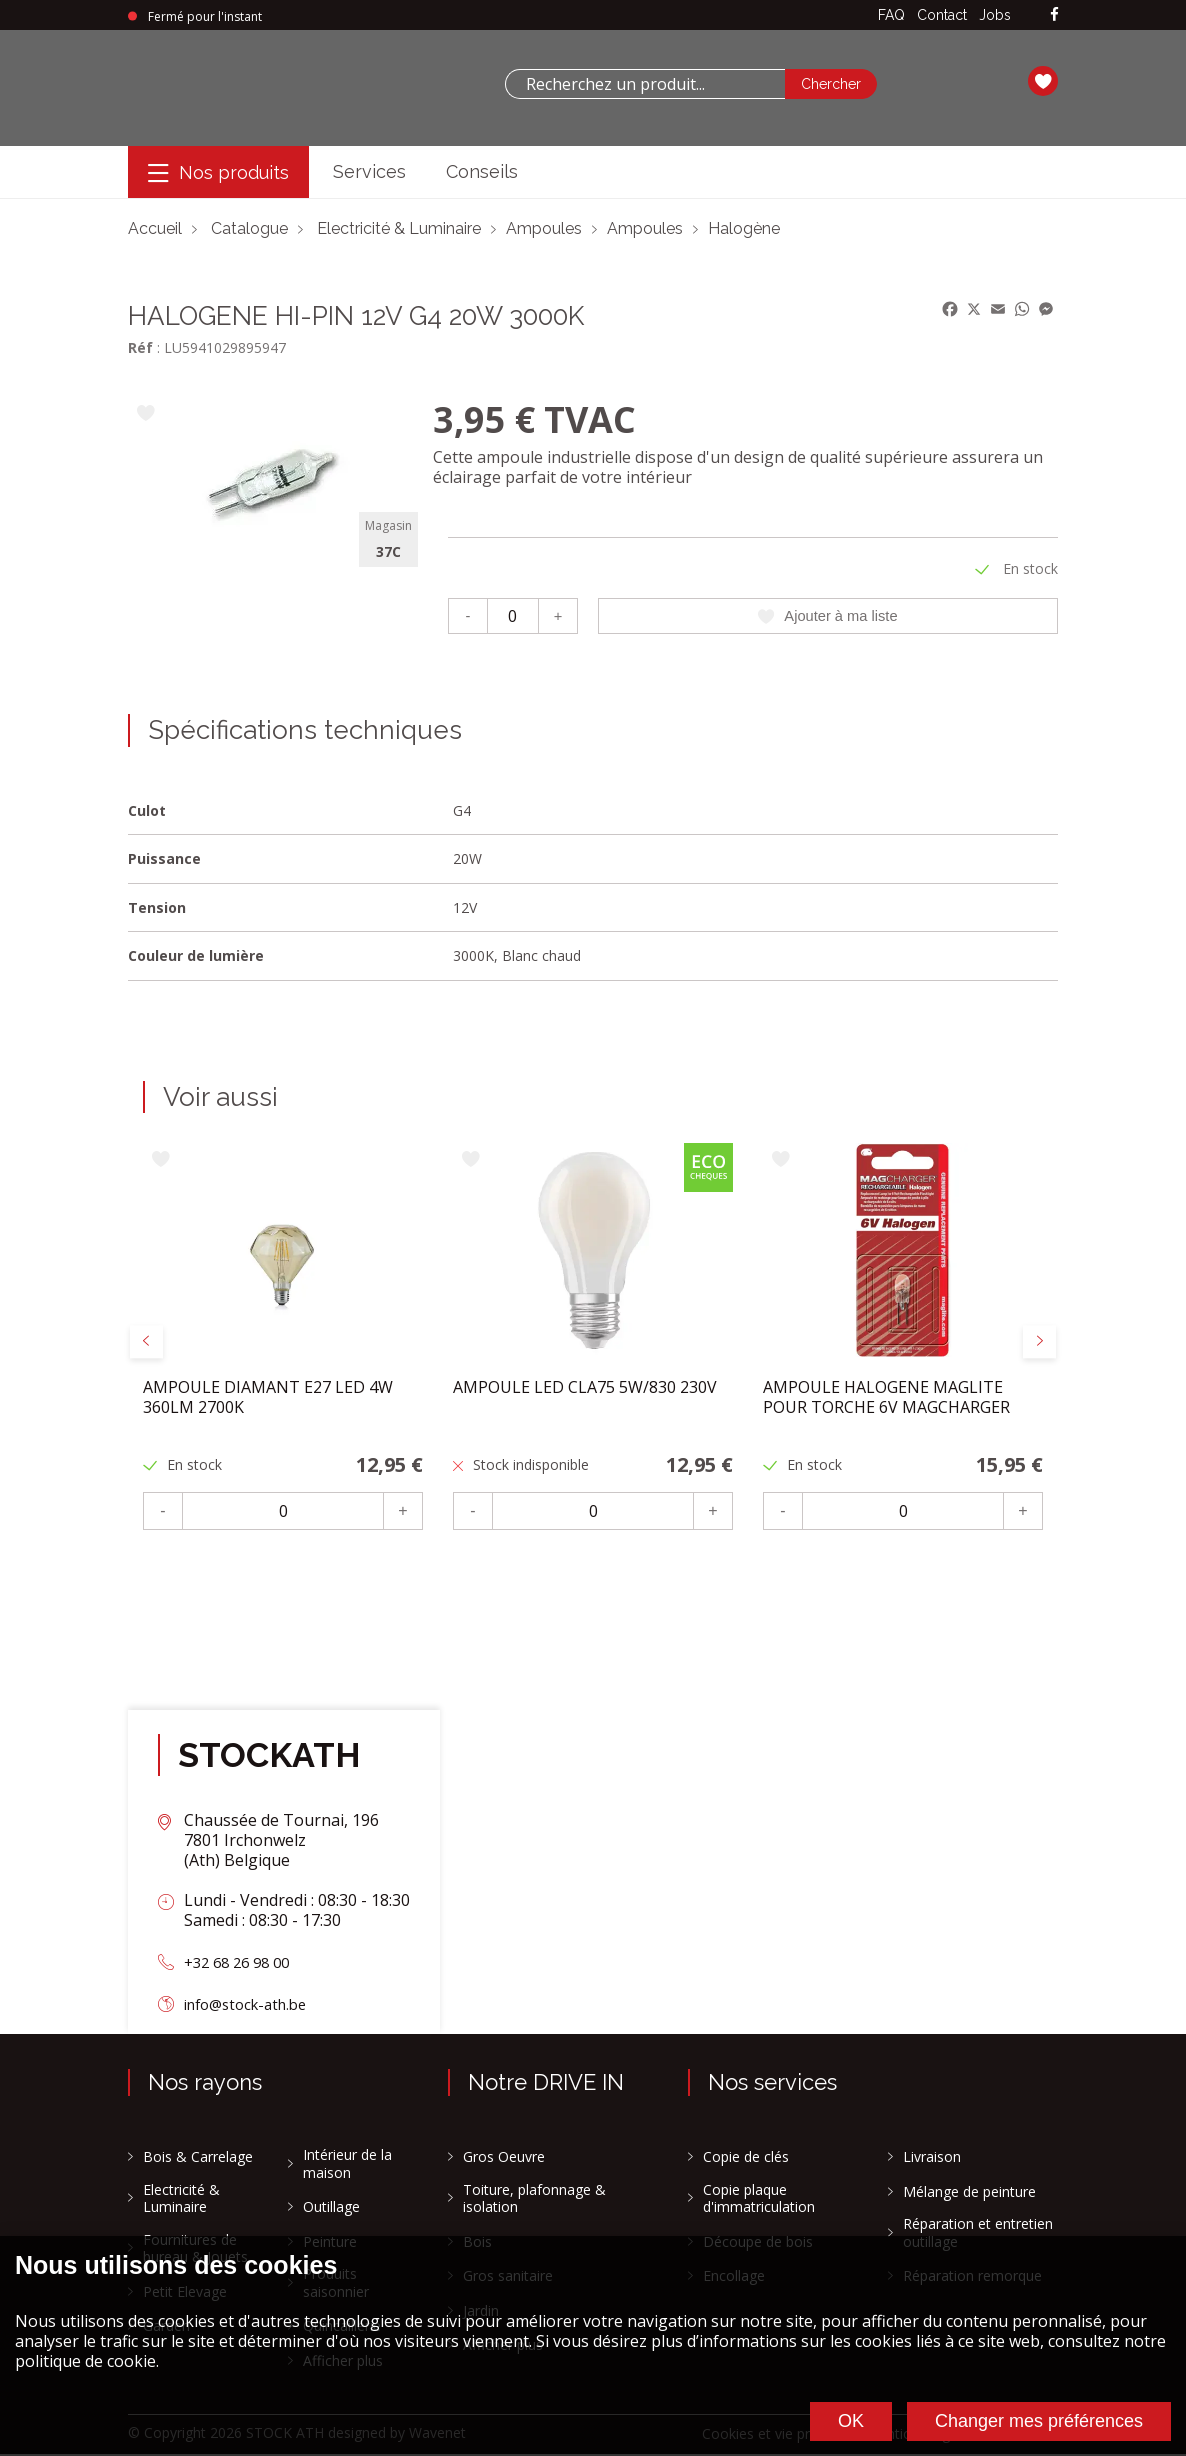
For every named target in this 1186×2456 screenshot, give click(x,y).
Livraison (932, 2159)
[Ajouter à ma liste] (145, 414)
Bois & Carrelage (198, 2159)
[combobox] (645, 84)
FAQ (891, 15)
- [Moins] (467, 616)
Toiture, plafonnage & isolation (534, 2199)
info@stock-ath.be (252, 2005)
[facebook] (1054, 15)
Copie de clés (746, 2159)
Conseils (482, 171)
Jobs (995, 15)
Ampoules (544, 228)
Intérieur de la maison (347, 2165)
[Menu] (218, 172)
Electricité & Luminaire (399, 228)
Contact (942, 15)
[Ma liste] (1043, 84)
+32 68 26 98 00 (242, 1964)
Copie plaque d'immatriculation (759, 2199)
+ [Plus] (557, 616)
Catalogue (249, 228)
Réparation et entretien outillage (978, 2234)
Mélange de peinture (969, 2193)
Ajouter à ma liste (828, 617)
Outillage (331, 2209)
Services (369, 171)
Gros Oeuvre (504, 2159)
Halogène (744, 228)
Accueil (155, 228)
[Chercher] (831, 84)
